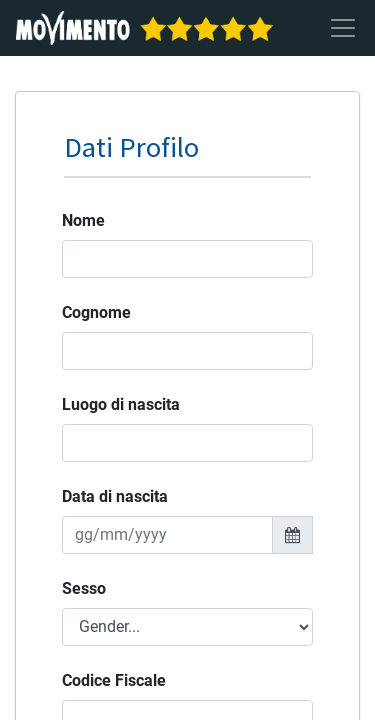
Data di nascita (115, 496)
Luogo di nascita (121, 404)
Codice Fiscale (114, 680)
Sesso (84, 588)
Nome (83, 220)
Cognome (96, 312)
